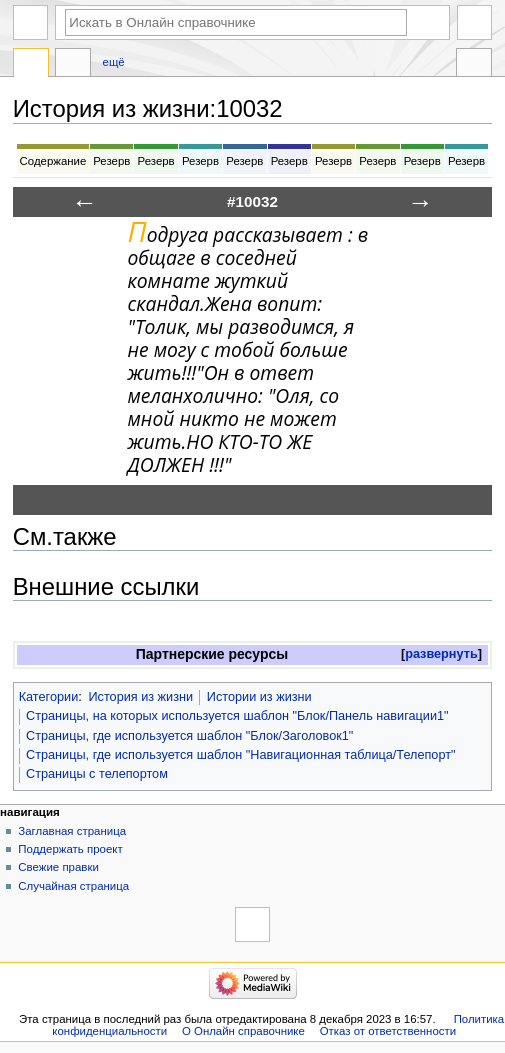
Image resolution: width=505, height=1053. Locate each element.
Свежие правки (58, 867)
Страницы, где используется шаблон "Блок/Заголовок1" (189, 736)
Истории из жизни (259, 697)
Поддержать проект (70, 849)
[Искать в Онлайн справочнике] (236, 22)
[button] (441, 654)
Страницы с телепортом (97, 774)
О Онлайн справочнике (243, 1031)
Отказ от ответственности (388, 1031)
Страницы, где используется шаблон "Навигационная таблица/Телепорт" (240, 755)
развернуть (441, 654)
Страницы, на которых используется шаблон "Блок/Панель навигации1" (237, 716)
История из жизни (140, 697)
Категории (49, 697)
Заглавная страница (72, 831)
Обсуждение (73, 65)
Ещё (114, 62)
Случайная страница (73, 886)
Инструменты (474, 65)
